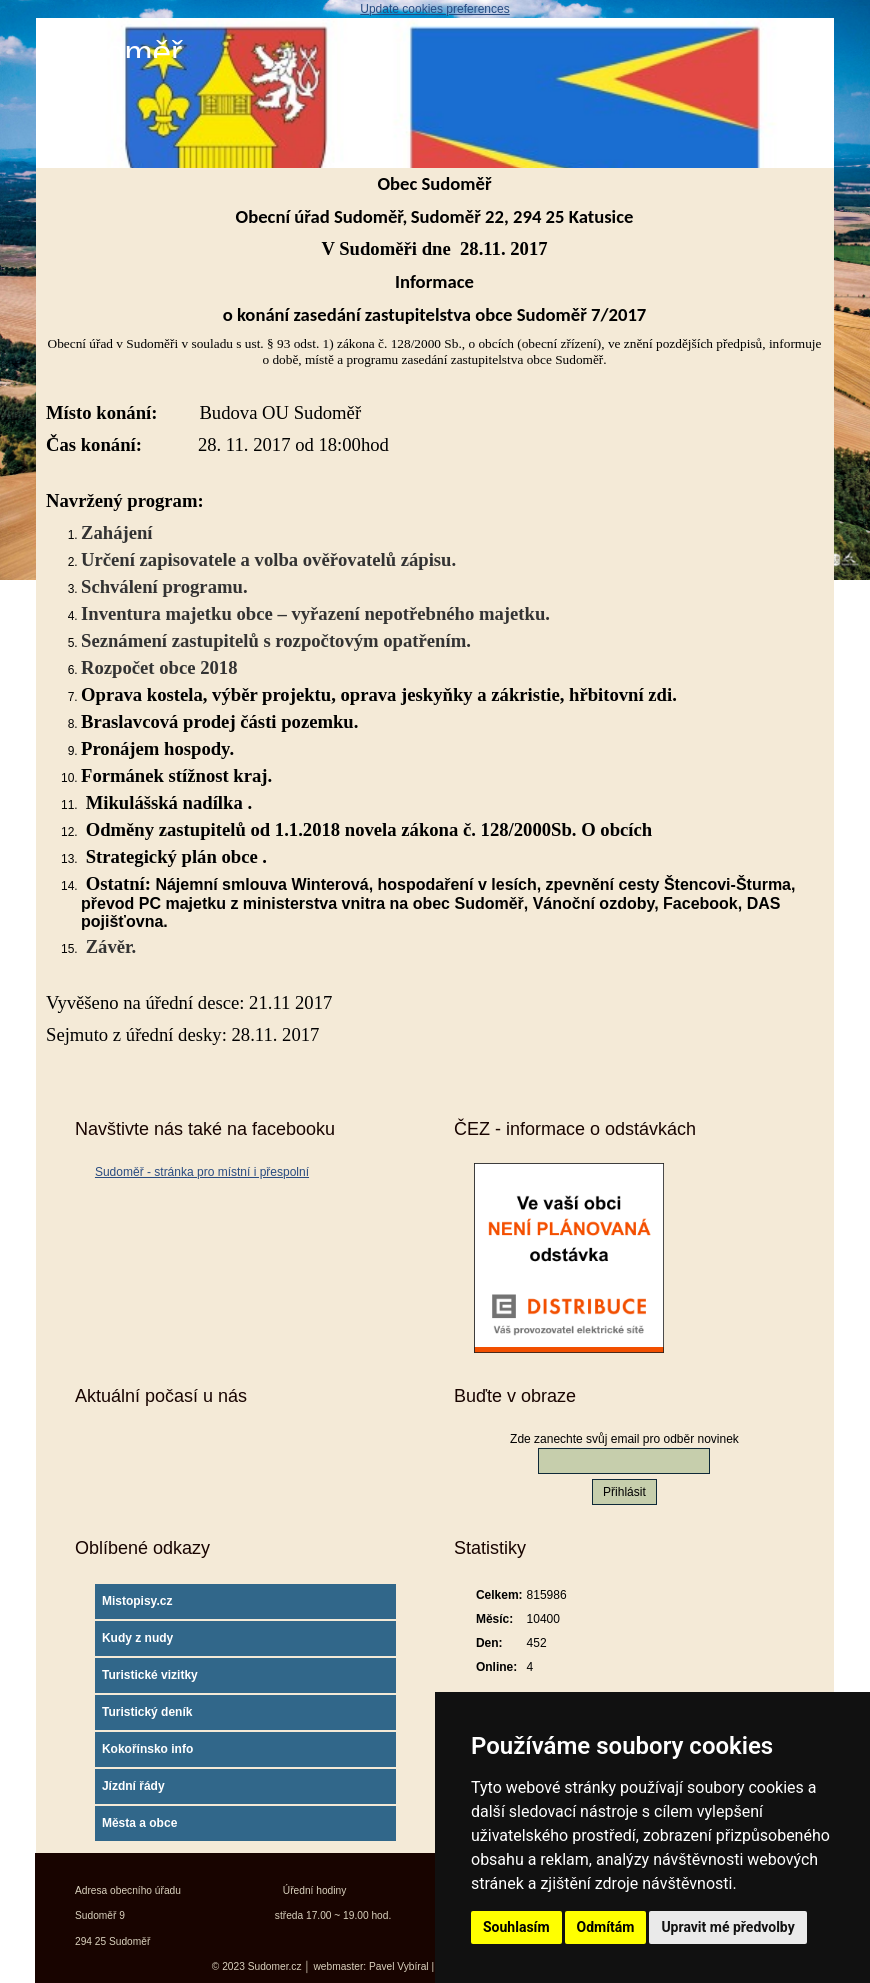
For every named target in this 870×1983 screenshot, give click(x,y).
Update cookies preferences (434, 9)
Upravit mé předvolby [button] (727, 1927)
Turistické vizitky (150, 1675)
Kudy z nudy (137, 1638)
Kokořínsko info (147, 1749)
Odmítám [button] (606, 1927)
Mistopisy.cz (137, 1601)
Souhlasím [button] (516, 1927)
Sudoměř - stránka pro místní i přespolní (202, 1172)
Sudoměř (114, 52)
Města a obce (139, 1823)
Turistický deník (147, 1712)
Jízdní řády (133, 1786)
